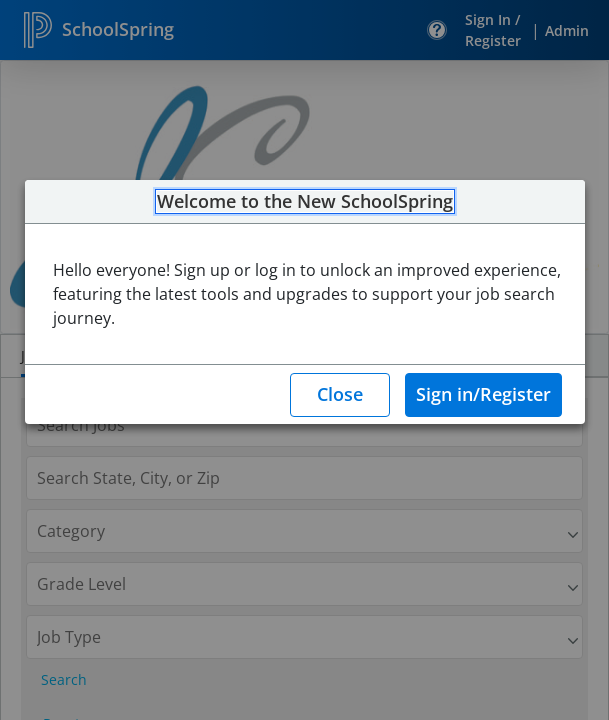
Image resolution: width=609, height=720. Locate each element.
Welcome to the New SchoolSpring (305, 202)
